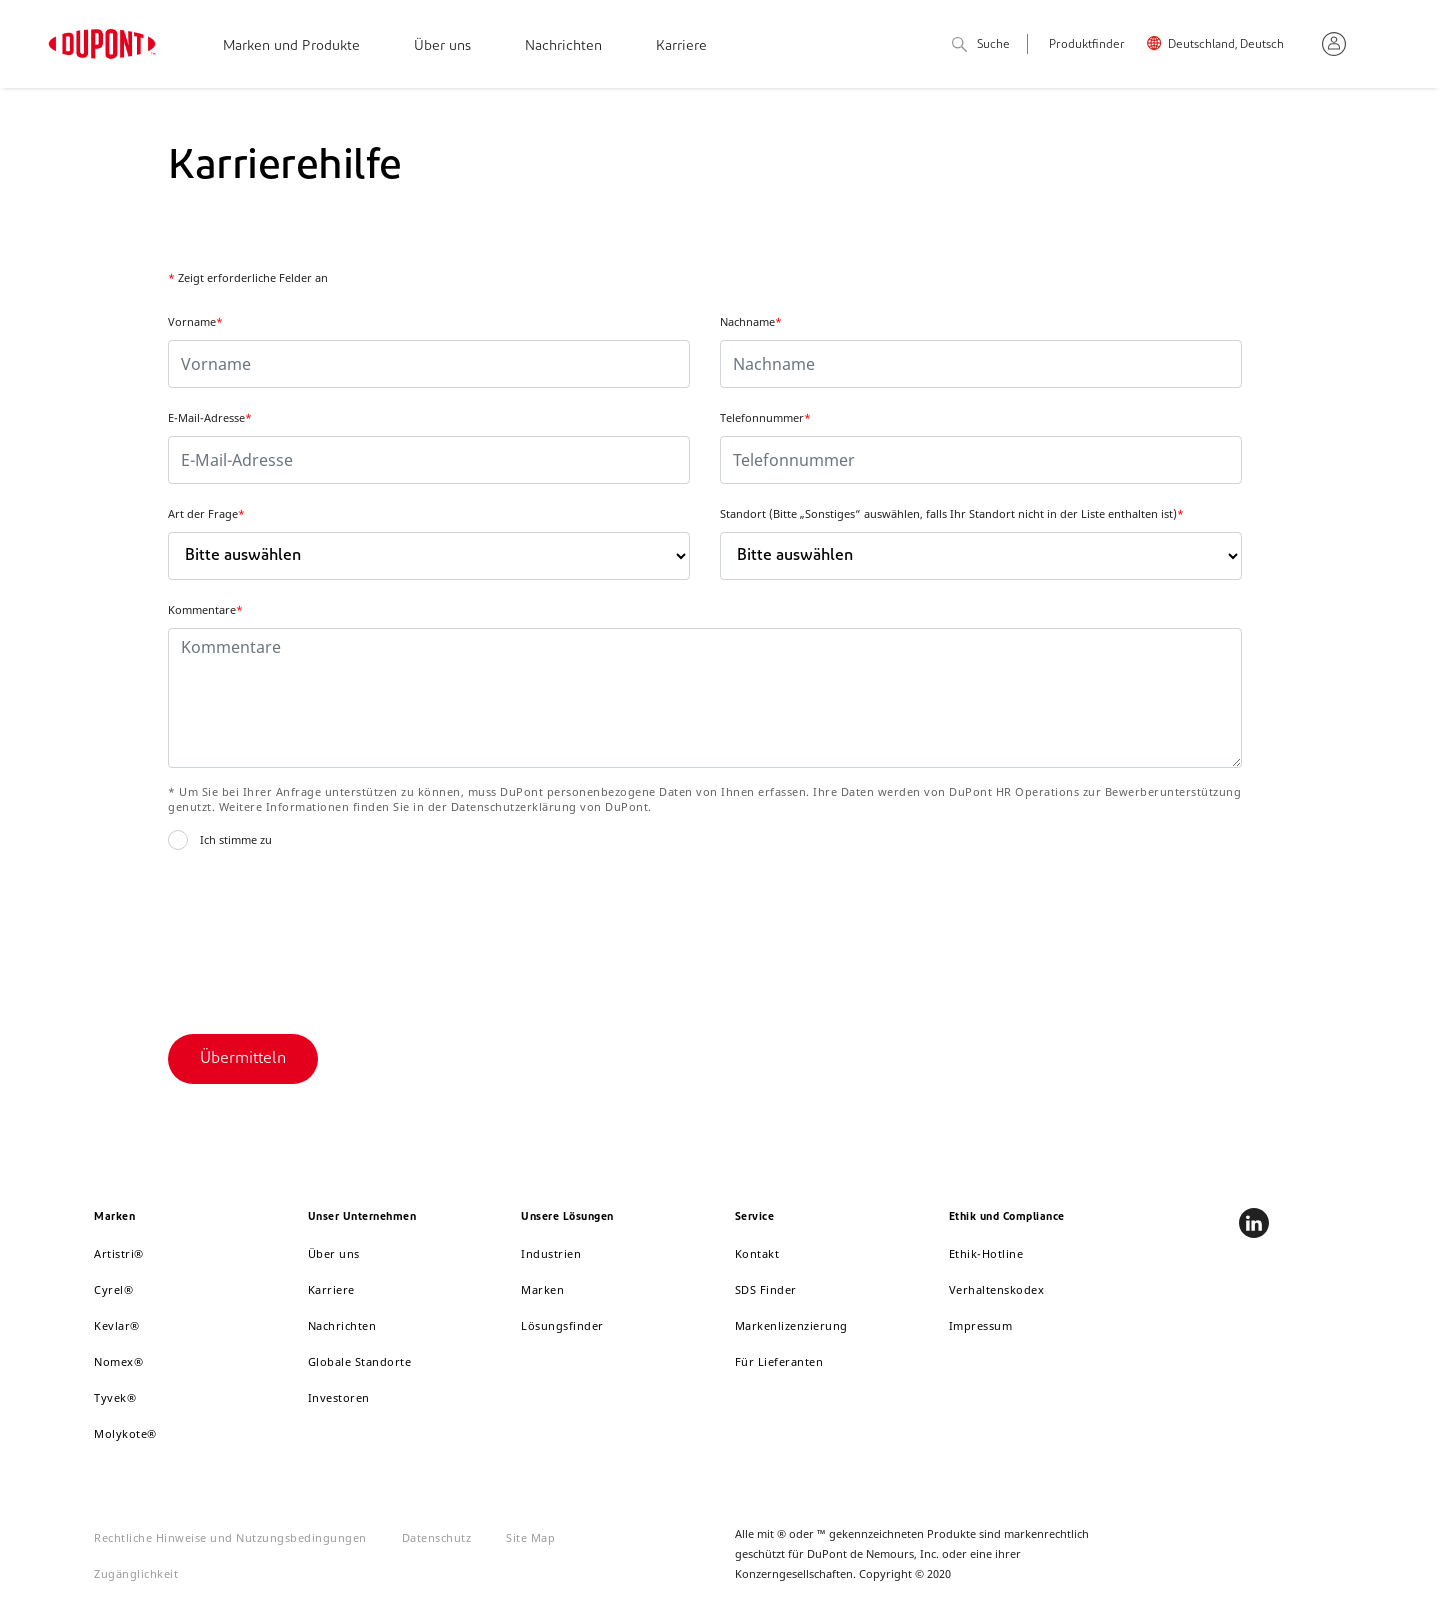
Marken (542, 1289)
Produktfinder (1087, 45)
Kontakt (757, 1253)
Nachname (751, 321)
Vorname (195, 321)
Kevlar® (117, 1325)
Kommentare (205, 609)
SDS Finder (766, 1289)
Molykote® (125, 1433)
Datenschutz (437, 1537)
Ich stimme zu (236, 839)
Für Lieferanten (779, 1361)
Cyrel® (113, 1289)
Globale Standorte (360, 1361)
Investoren (339, 1397)
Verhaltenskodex (997, 1289)
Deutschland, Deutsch (1226, 45)
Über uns (442, 46)
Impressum (981, 1325)
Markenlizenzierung (791, 1325)
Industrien (551, 1253)
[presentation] (320, 937)
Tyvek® (115, 1397)
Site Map (530, 1537)
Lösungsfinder (562, 1325)
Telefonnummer (765, 417)
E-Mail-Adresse (210, 417)
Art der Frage (206, 513)
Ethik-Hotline (986, 1253)
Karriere (681, 46)
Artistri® (119, 1253)
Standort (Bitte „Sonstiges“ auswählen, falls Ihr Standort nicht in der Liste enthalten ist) (952, 513)
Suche (981, 45)
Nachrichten (563, 46)
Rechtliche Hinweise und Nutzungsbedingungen (230, 1537)
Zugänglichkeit (136, 1573)
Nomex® (118, 1361)
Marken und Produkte (291, 46)
